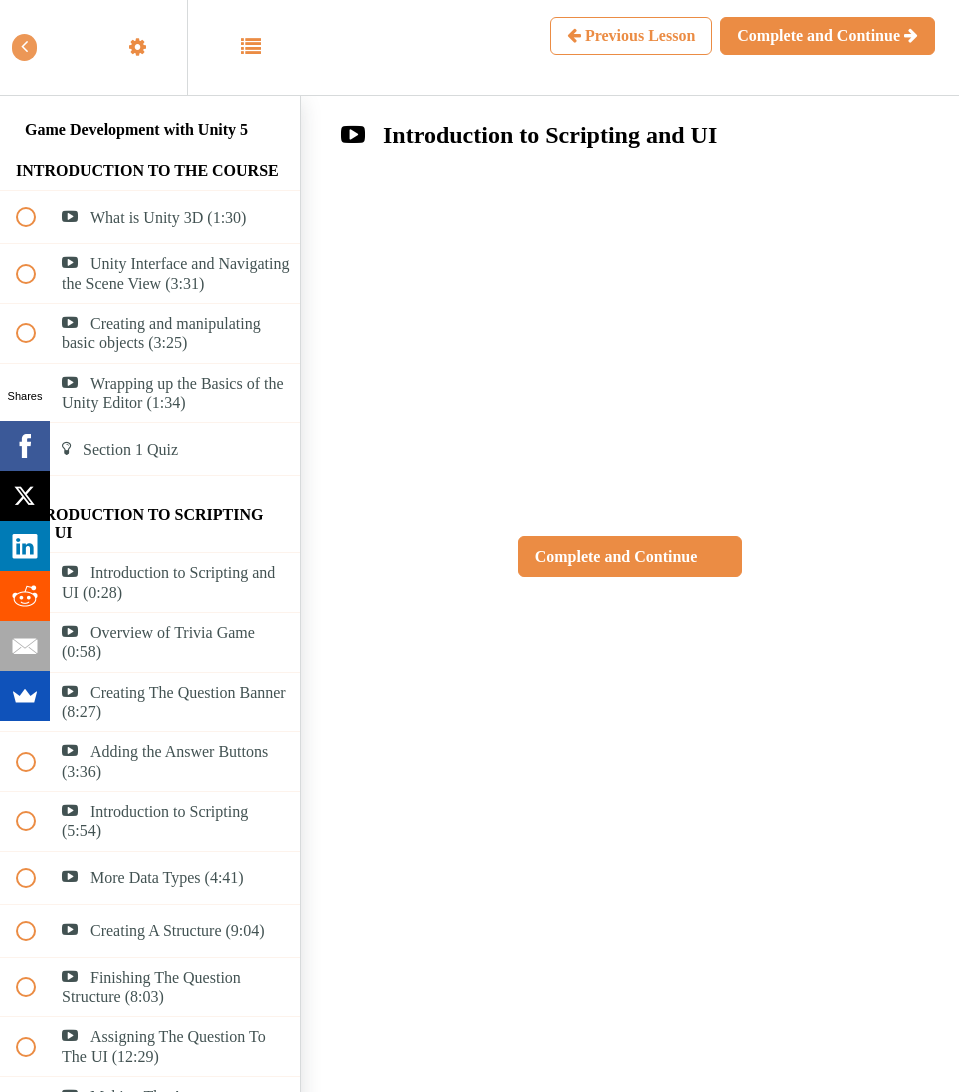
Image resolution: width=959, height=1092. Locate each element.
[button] (37, 47)
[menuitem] (150, 47)
